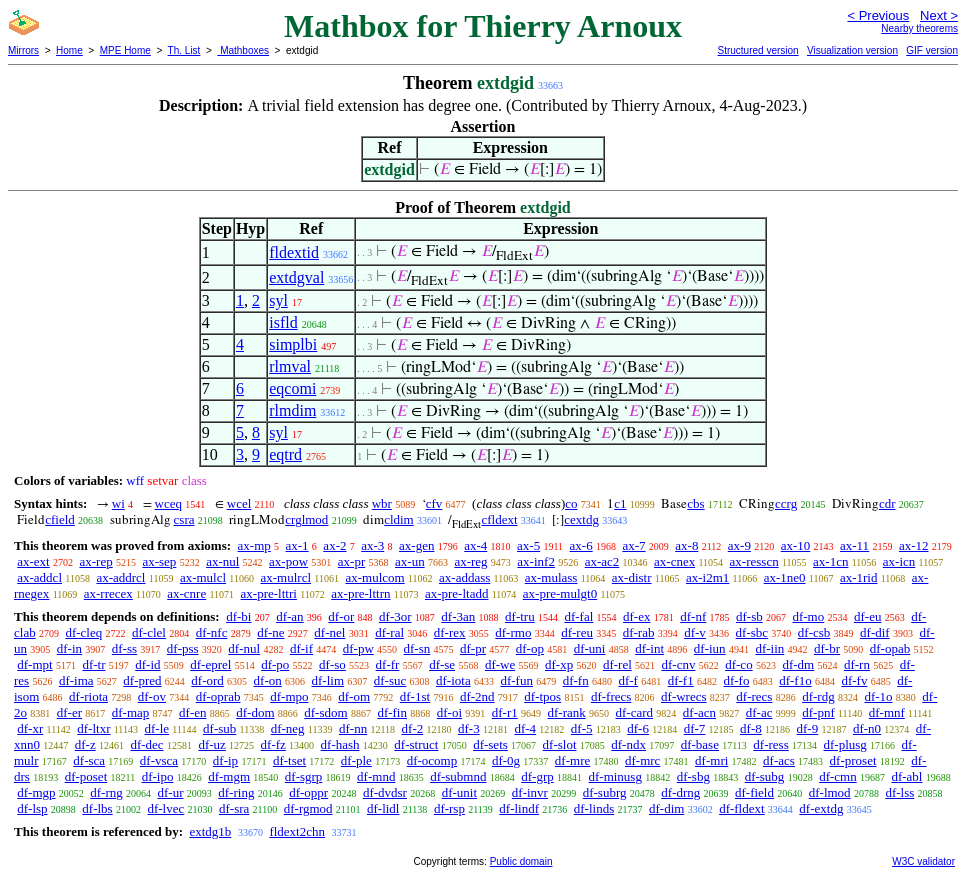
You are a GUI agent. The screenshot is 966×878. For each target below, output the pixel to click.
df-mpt (34, 664)
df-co (738, 664)
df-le (157, 728)
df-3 (469, 728)
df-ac (759, 712)
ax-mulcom (374, 577)
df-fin (392, 712)
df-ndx (628, 744)
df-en (192, 712)
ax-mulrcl (286, 577)
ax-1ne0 (785, 577)
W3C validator (923, 861)
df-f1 (681, 680)
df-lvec (165, 808)
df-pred (142, 680)
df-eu (867, 616)
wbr (382, 503)
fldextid (294, 252)
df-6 (638, 728)
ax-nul (222, 561)
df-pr (473, 648)
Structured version (757, 50)
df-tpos (542, 696)
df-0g (506, 760)
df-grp (537, 776)
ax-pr (351, 561)
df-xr (30, 728)
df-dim (666, 808)
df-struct (416, 744)
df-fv (854, 680)
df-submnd (458, 776)
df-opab (890, 648)
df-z (85, 744)
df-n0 (867, 728)
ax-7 (633, 545)
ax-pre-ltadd (457, 593)
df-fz (273, 744)
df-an (289, 616)
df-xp (559, 664)
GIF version (932, 50)
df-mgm (229, 776)
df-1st (415, 696)
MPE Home (125, 50)
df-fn (576, 680)
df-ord (207, 680)
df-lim (328, 680)
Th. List (184, 50)
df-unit (459, 792)
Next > (939, 15)
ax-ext (33, 561)
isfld (283, 322)
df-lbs (97, 808)
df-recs (754, 696)
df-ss (124, 648)
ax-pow (288, 561)
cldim (399, 519)
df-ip (225, 760)
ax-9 (739, 545)
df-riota (88, 696)
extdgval (296, 277)
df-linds (594, 808)
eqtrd (285, 454)
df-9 (808, 728)
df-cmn (838, 776)
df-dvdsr (385, 792)
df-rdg (818, 696)
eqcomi (292, 388)
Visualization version (852, 50)
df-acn (699, 712)
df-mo (808, 616)
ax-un (410, 561)
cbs (695, 503)
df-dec (146, 744)
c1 (620, 503)
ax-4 (475, 545)
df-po (275, 664)
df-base (700, 744)
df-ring (236, 792)
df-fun (516, 680)
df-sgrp (304, 776)
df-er (69, 712)
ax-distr (632, 577)
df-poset (86, 776)
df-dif (875, 632)
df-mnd (376, 776)
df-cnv (679, 664)
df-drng (680, 792)
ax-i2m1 (707, 577)
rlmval (290, 366)
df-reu (577, 632)
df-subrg (605, 792)
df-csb (814, 632)
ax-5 (528, 545)
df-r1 (505, 712)
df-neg (288, 728)
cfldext (499, 519)
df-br (827, 648)
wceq (168, 503)
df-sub (219, 728)
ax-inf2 (536, 561)
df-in (69, 648)
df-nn (353, 728)
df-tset (289, 760)
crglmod (306, 519)
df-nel (329, 632)
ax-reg (470, 561)
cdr (887, 503)
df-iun (710, 648)
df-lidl (383, 808)
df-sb (749, 616)
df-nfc (212, 632)
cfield (60, 519)
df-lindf (519, 808)
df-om (354, 696)
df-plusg (844, 744)
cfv (434, 503)
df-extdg (821, 808)
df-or (341, 616)
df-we (500, 664)
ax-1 (297, 545)
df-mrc (642, 760)
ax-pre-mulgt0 (560, 593)
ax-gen (416, 545)
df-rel (617, 664)
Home (69, 50)
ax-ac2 (602, 561)
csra (184, 519)
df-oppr (308, 792)
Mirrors (23, 50)
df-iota (453, 680)
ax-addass (464, 577)
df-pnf (818, 712)
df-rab (639, 632)
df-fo (736, 680)
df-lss (899, 792)
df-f (628, 680)
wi (118, 503)
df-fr (388, 664)
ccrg (786, 503)
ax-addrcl (120, 577)
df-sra (234, 808)
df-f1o (795, 680)
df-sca (89, 760)
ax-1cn (830, 561)
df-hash (340, 744)
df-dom (255, 712)
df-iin (769, 648)
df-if (301, 648)
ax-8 (686, 545)
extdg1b (210, 831)
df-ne (270, 632)
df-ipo (158, 776)
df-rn (857, 664)
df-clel (149, 632)
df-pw (358, 648)
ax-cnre (186, 593)
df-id (147, 664)
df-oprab (218, 696)
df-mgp (36, 792)
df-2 (413, 728)
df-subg (765, 776)
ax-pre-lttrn (360, 593)
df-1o (878, 696)
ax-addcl (39, 577)
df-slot (560, 744)
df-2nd (477, 696)
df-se (442, 664)
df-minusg (614, 776)
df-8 (751, 728)
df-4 (525, 728)
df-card (635, 712)
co (571, 503)
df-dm (798, 664)
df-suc (390, 680)
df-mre (572, 760)
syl (278, 300)
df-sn (417, 648)
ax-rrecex (108, 593)
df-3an (458, 616)
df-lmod (830, 792)
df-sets (490, 744)
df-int (649, 648)
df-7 (695, 728)
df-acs (779, 760)
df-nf (693, 616)
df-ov (152, 696)
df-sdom (325, 712)
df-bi (238, 616)
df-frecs (611, 696)
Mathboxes (243, 50)
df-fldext (741, 808)
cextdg (581, 519)
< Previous (878, 15)
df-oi (449, 712)
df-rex (450, 632)
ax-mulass (551, 577)
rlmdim (292, 410)
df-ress (770, 744)
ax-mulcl (203, 577)
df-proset (853, 760)
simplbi (293, 344)
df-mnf (887, 712)
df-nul (244, 648)
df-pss (183, 648)
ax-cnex (674, 561)
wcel (239, 503)
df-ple (356, 760)
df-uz (211, 744)
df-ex (636, 616)
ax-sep (159, 561)
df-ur (171, 792)
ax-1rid (859, 577)
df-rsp (449, 808)
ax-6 (581, 545)
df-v (695, 632)
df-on (268, 680)
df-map (131, 712)
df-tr (93, 664)
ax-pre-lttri (269, 593)
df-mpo (289, 696)
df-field (754, 792)
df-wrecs (683, 696)
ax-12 (914, 545)
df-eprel (210, 664)
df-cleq (83, 632)
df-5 (582, 728)
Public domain (521, 861)
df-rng (106, 792)
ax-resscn (754, 561)
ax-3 (372, 545)
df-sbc (752, 632)
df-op (530, 648)
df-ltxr (93, 728)
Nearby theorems (919, 28)
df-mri (711, 760)
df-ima (76, 680)
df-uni (590, 648)
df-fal (578, 616)
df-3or (395, 616)
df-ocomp (432, 760)
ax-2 (334, 545)
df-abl (906, 776)
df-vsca (159, 760)
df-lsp (32, 808)
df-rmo (513, 632)
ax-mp (254, 545)
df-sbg (693, 776)
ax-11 (854, 545)
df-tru (520, 616)
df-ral (389, 632)
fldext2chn (297, 831)
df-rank (567, 712)
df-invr (530, 792)
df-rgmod (308, 808)
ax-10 (796, 545)
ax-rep (95, 561)
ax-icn (899, 561)
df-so (332, 664)
